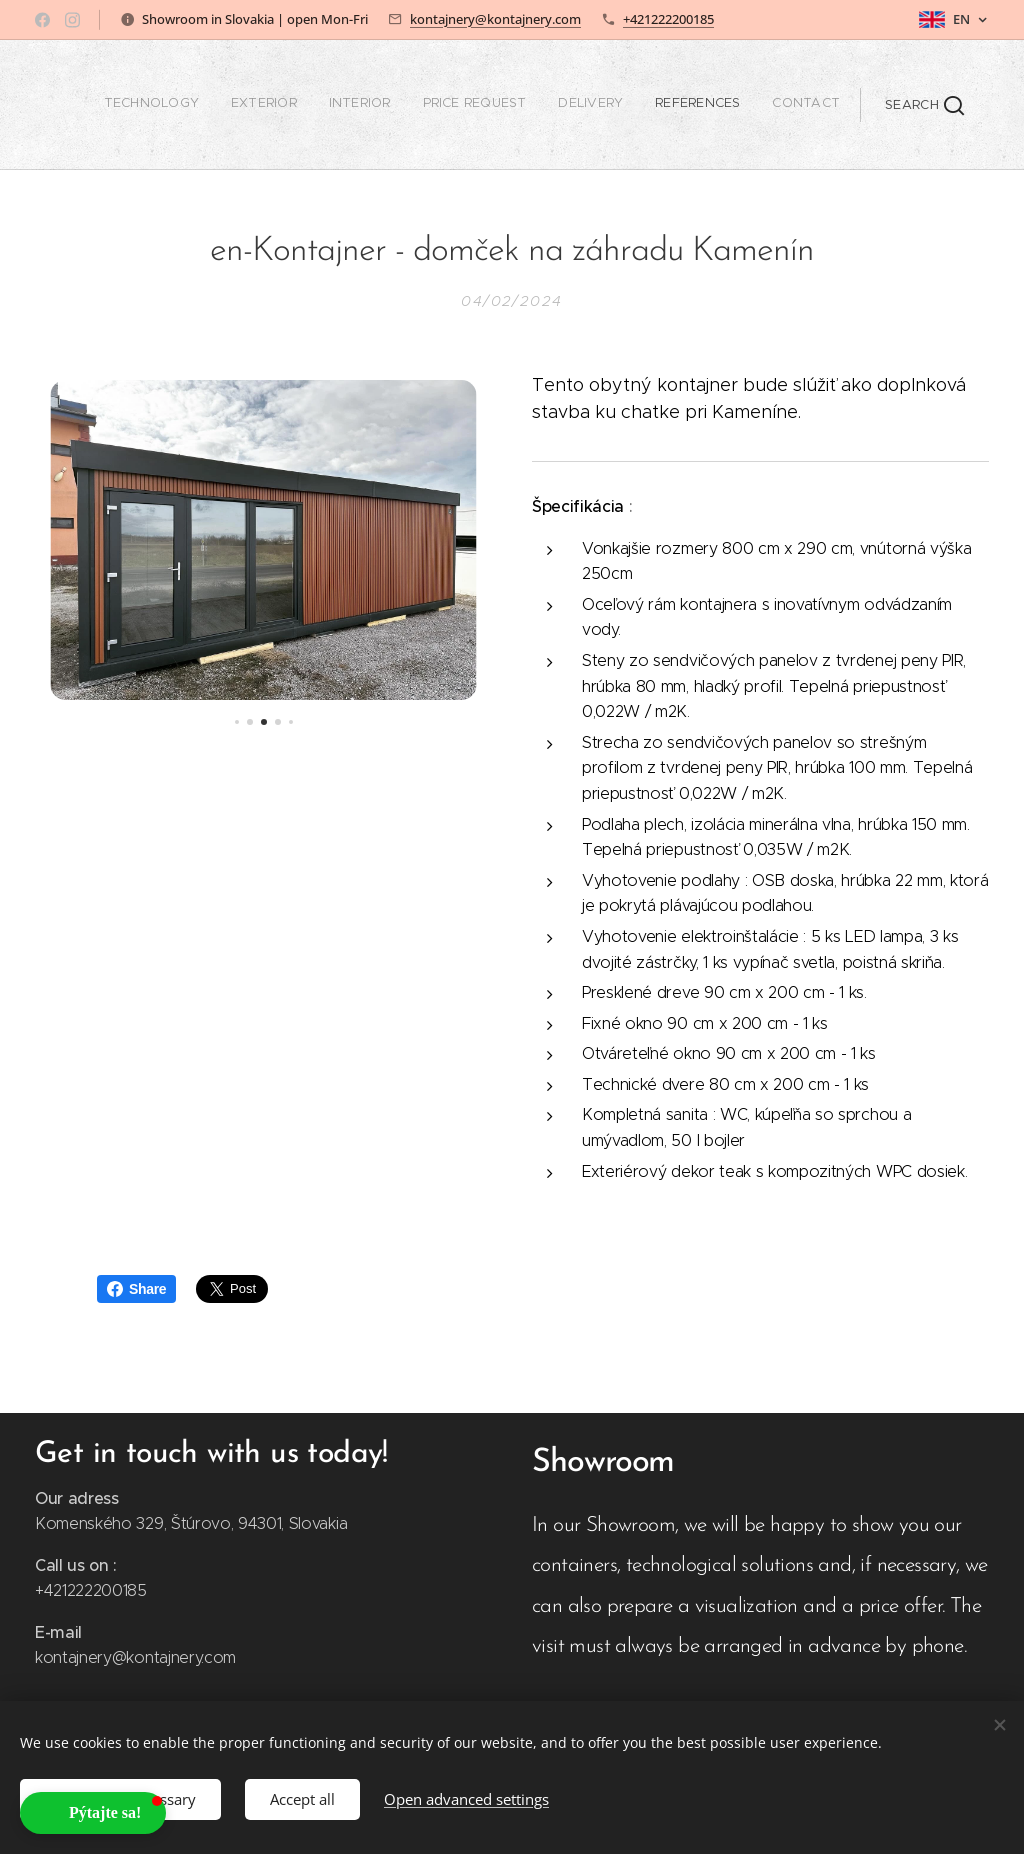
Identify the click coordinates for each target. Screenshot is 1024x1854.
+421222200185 (668, 19)
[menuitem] (653, 105)
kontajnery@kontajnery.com (495, 19)
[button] (924, 105)
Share (136, 1289)
